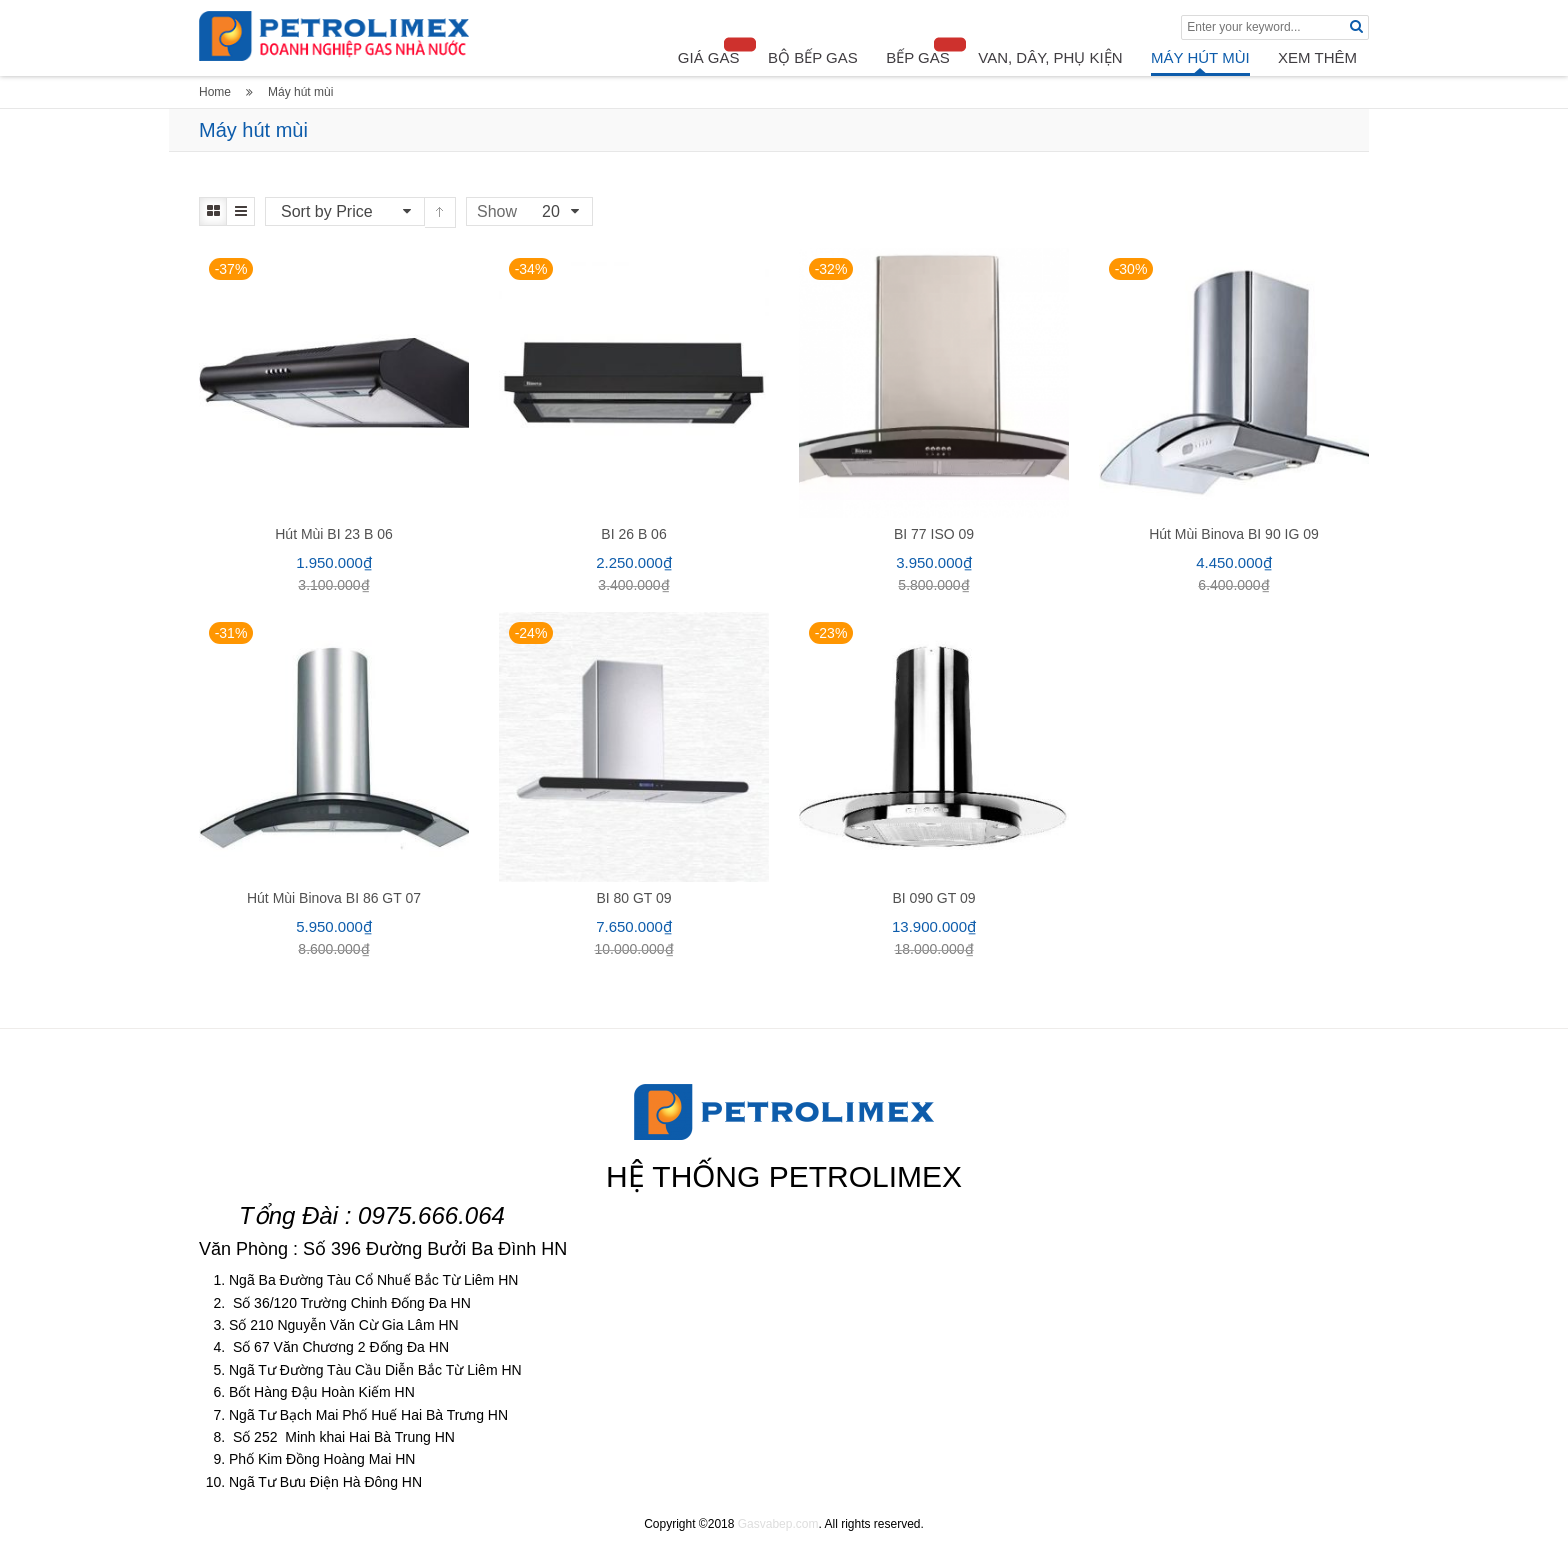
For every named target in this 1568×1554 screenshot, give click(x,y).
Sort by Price (327, 211)
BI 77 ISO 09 (934, 534)
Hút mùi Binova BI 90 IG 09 (1234, 534)
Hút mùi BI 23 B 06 (334, 534)
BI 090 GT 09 (933, 898)
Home (215, 92)
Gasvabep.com (778, 1524)
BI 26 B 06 (633, 534)
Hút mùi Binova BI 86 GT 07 (334, 898)
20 (551, 211)
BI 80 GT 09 (633, 898)
